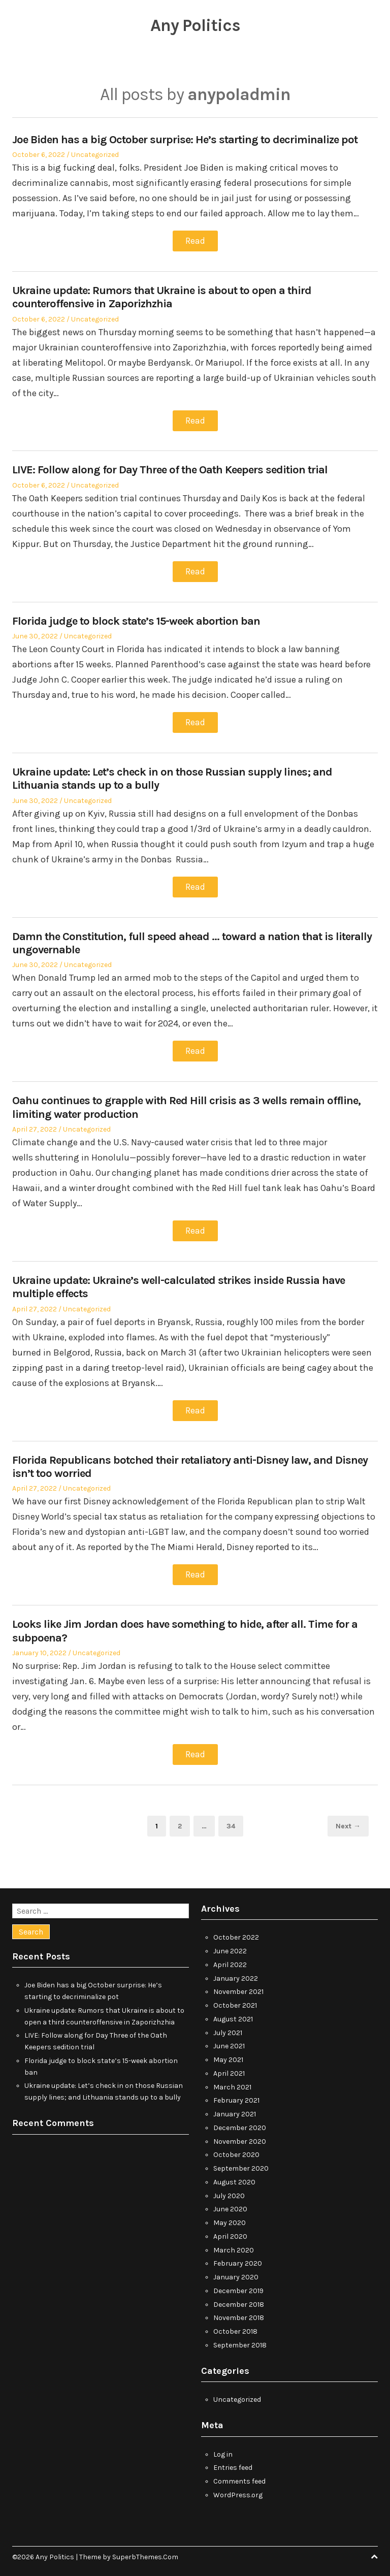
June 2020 (230, 2205)
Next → (348, 1821)
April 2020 (230, 2232)
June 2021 (229, 2042)
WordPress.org (238, 2490)
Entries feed (232, 2463)
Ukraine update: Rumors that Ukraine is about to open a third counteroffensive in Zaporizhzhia (161, 296)
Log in (223, 2449)
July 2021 (227, 2028)
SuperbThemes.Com (145, 2552)
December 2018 (238, 2300)
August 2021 (233, 2014)
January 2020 (235, 2273)
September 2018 (240, 2340)
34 (234, 1821)
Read (195, 240)
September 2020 (241, 2164)
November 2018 (238, 2313)
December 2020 (239, 2123)
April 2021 (229, 2069)
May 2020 (229, 2218)
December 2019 (238, 2286)
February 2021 (236, 2096)
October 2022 (236, 1933)
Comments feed (239, 2477)
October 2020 (236, 2150)
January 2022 (235, 1974)
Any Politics (195, 25)
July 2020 (229, 2191)
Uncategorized (95, 154)
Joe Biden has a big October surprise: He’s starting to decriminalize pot (185, 139)
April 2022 (230, 1960)
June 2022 (230, 1947)
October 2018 (235, 2327)
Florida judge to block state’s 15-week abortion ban (136, 619)
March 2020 (233, 2245)
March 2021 (232, 2082)
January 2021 (234, 2110)
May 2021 (228, 2055)
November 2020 (239, 2137)
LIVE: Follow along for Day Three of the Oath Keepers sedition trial (170, 469)
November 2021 (238, 1987)
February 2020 (237, 2259)
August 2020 (234, 2177)
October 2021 (235, 2001)
